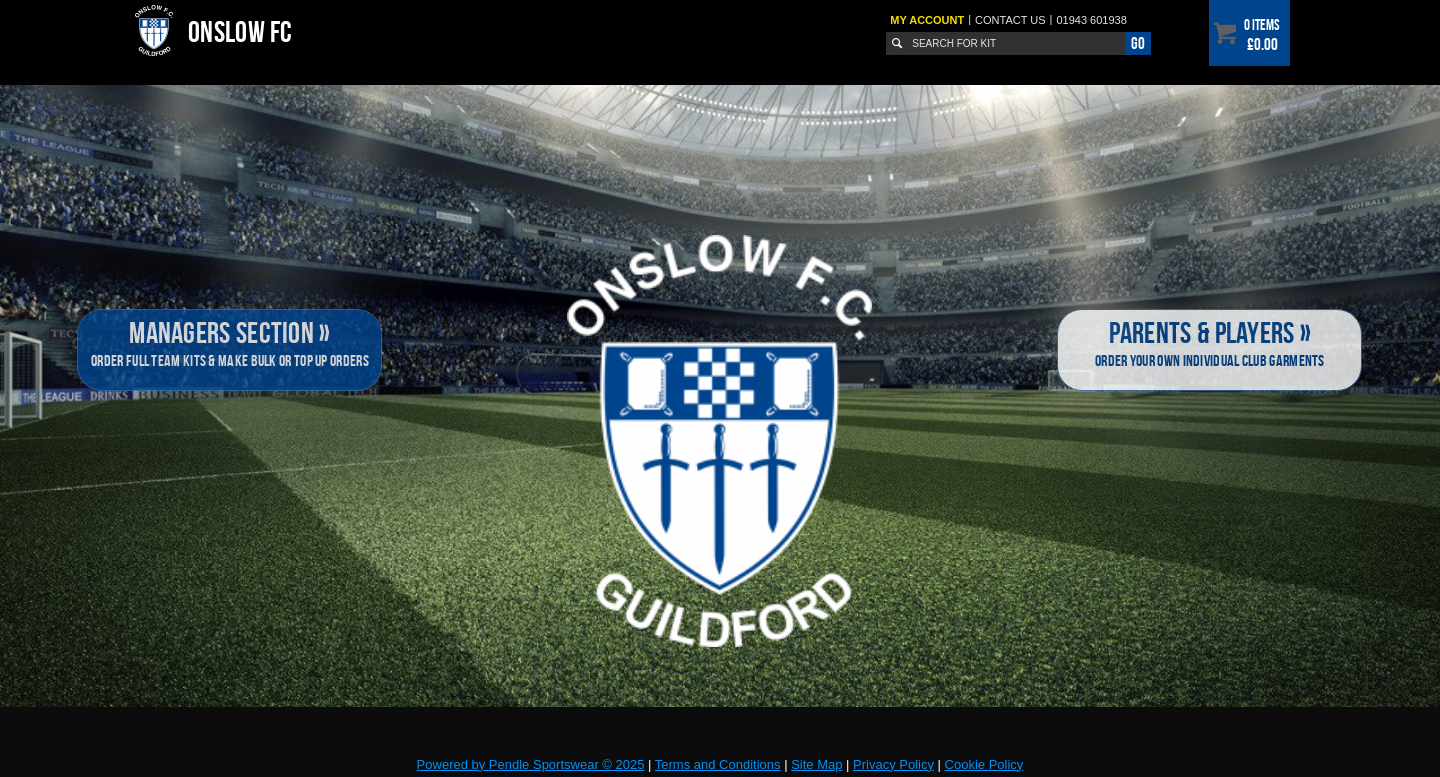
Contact (1010, 20)
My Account (927, 20)
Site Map (816, 764)
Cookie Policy (984, 764)
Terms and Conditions (718, 764)
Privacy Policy (893, 764)
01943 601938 (1091, 20)
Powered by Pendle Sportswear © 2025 (531, 764)
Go (1138, 43)
